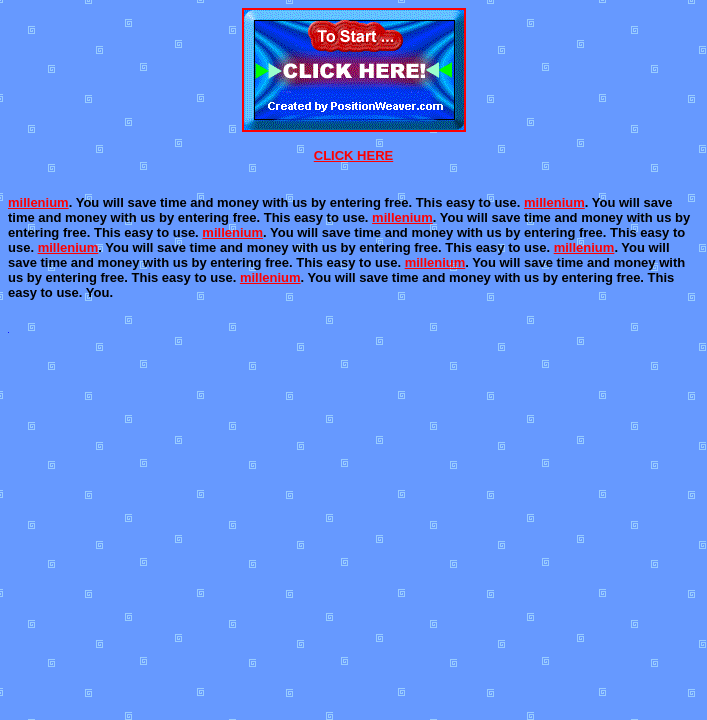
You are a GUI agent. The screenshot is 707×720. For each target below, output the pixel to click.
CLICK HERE (353, 155)
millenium (38, 202)
